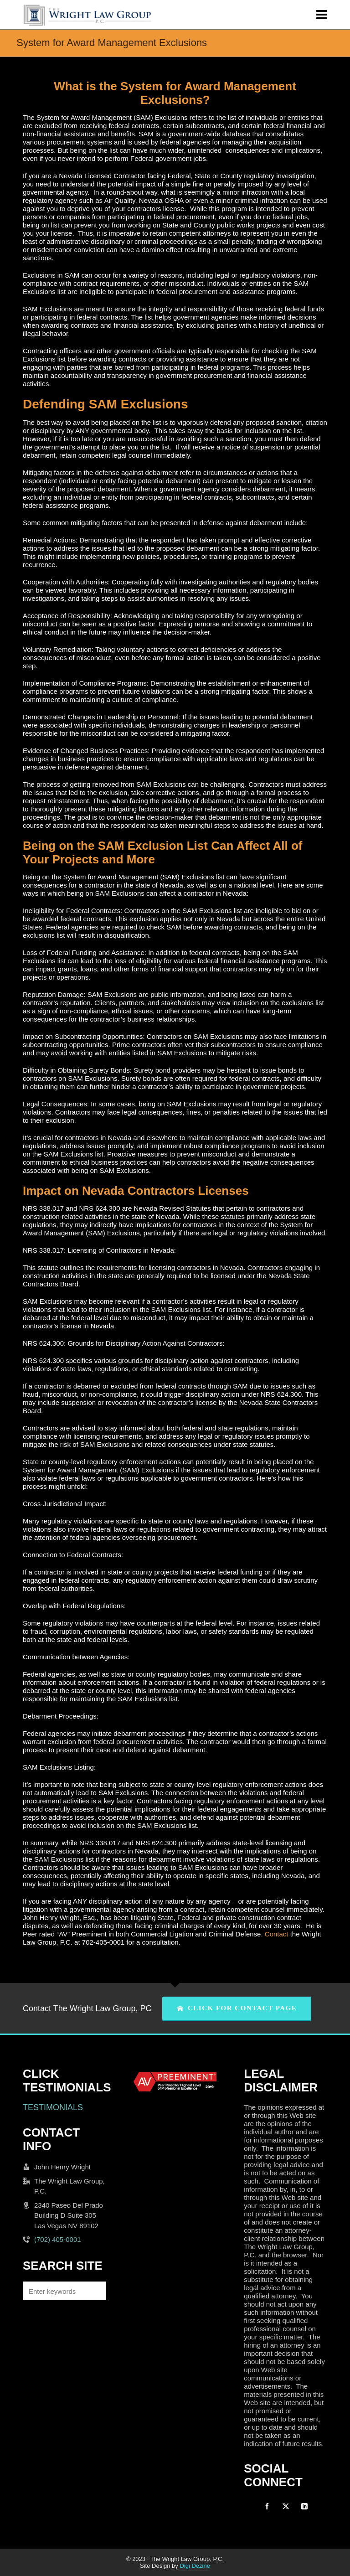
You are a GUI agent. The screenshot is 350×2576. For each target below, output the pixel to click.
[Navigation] (321, 15)
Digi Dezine (195, 2565)
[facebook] (267, 2506)
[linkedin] (304, 2506)
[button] (94, 2291)
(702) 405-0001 (57, 2239)
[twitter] (286, 2506)
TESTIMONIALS (53, 2107)
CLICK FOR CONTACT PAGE (237, 2008)
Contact (276, 1934)
